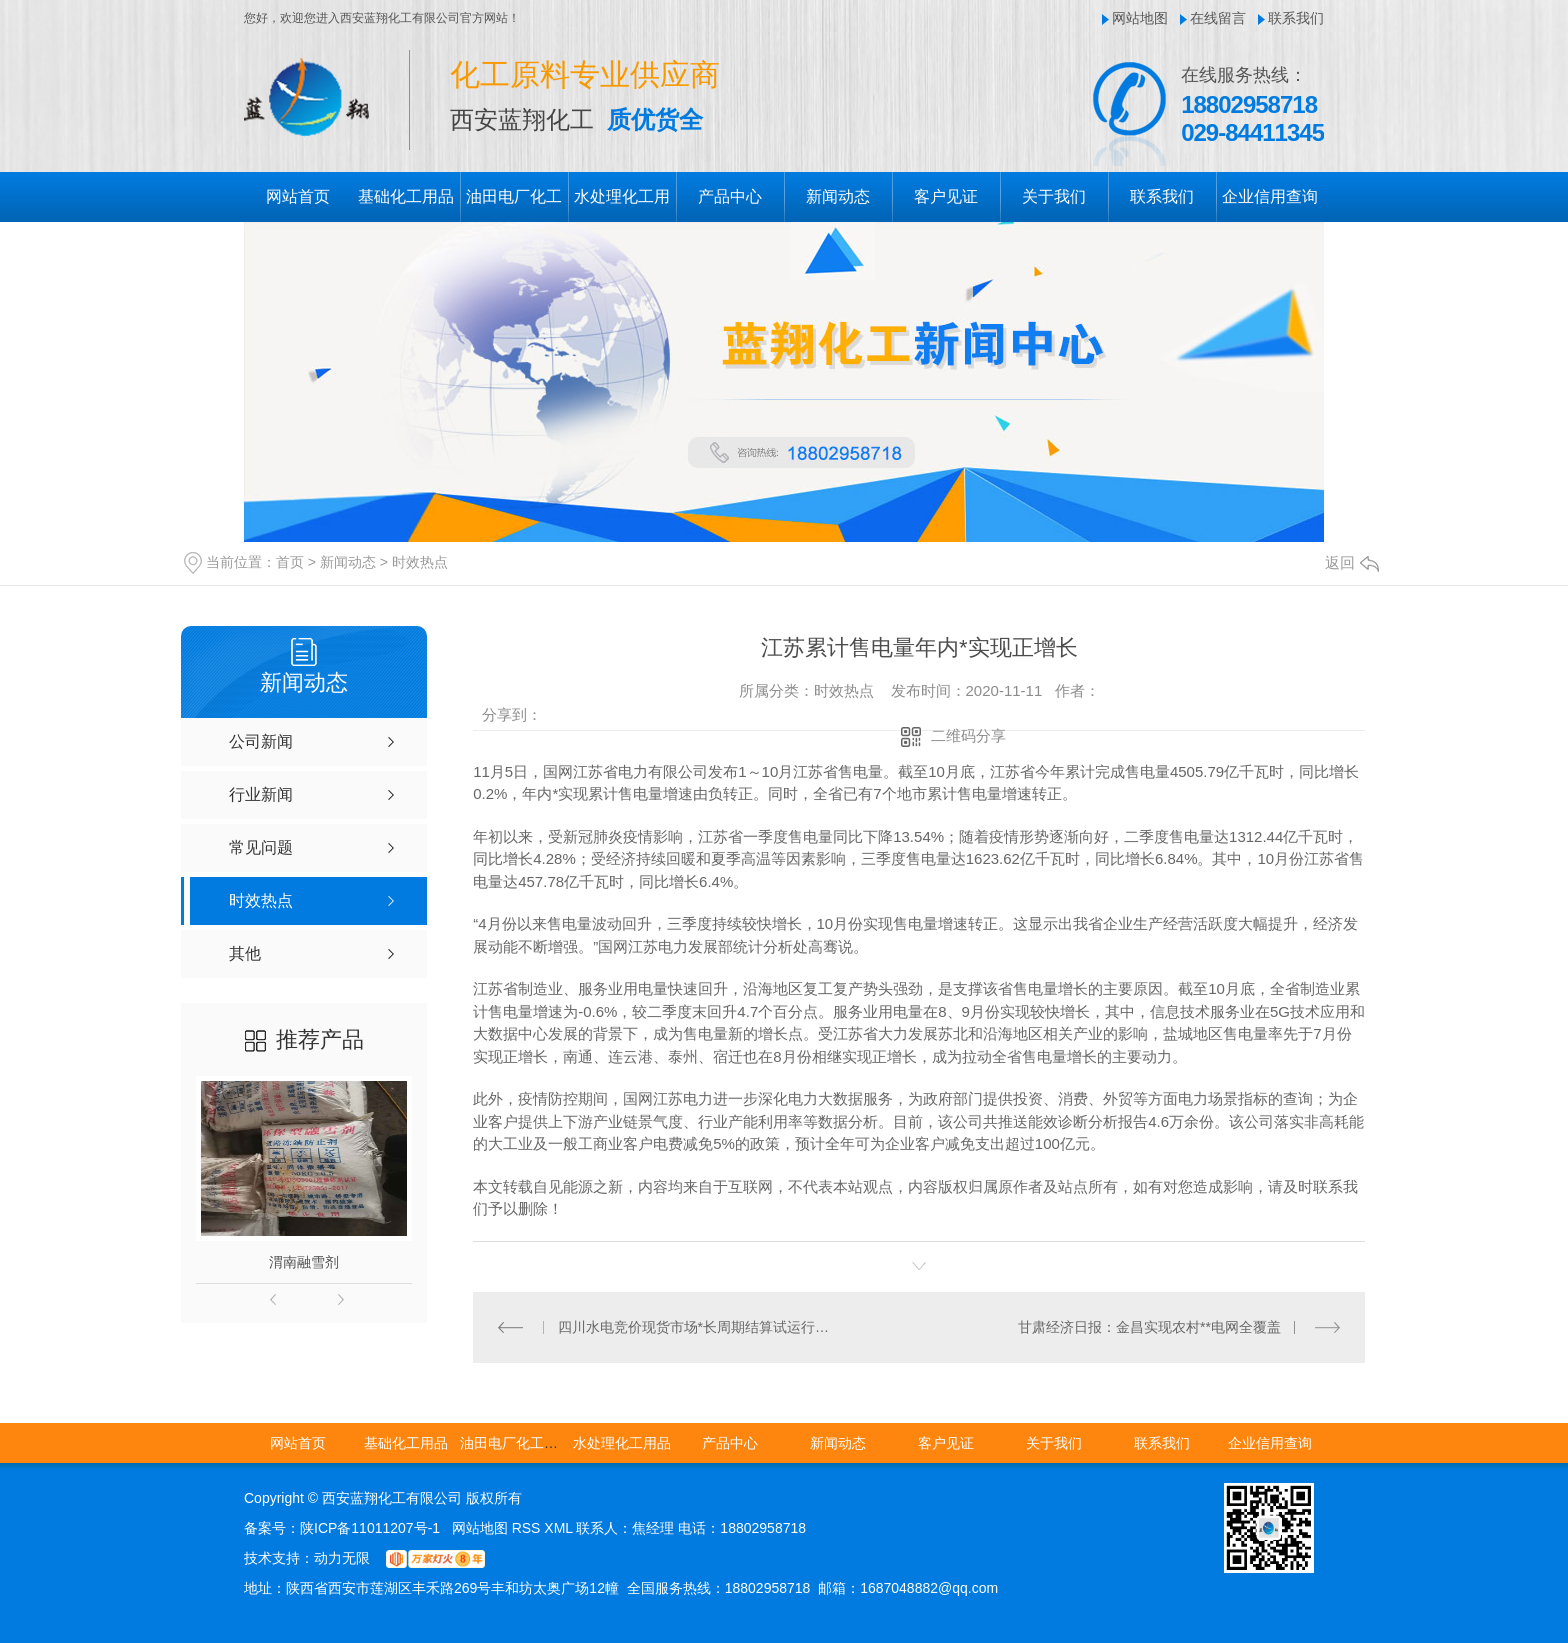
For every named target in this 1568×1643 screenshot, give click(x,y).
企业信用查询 (1270, 196)
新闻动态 (838, 196)
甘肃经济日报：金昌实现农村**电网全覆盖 (1149, 1327)
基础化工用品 (406, 196)
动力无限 (342, 1558)
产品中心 (730, 196)
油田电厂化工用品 (516, 1443)
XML (560, 1528)
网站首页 (298, 196)
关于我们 (1054, 196)
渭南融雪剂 (304, 1262)
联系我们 (1296, 18)
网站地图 (1140, 18)
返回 (1352, 562)
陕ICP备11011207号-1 (370, 1528)
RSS (528, 1528)
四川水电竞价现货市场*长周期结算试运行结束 (696, 1327)
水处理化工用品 (622, 1443)
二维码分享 (968, 735)
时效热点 (420, 562)
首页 (290, 562)
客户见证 (946, 196)
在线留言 (1218, 18)
